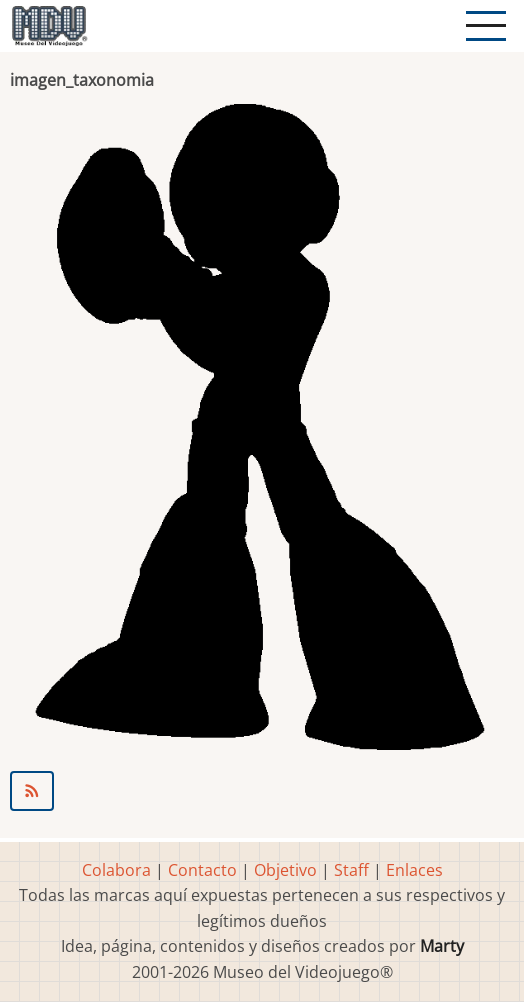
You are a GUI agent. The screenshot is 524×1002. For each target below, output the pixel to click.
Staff (351, 870)
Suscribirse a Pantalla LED (262, 791)
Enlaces (414, 870)
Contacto (202, 870)
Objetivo (285, 870)
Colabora (116, 870)
